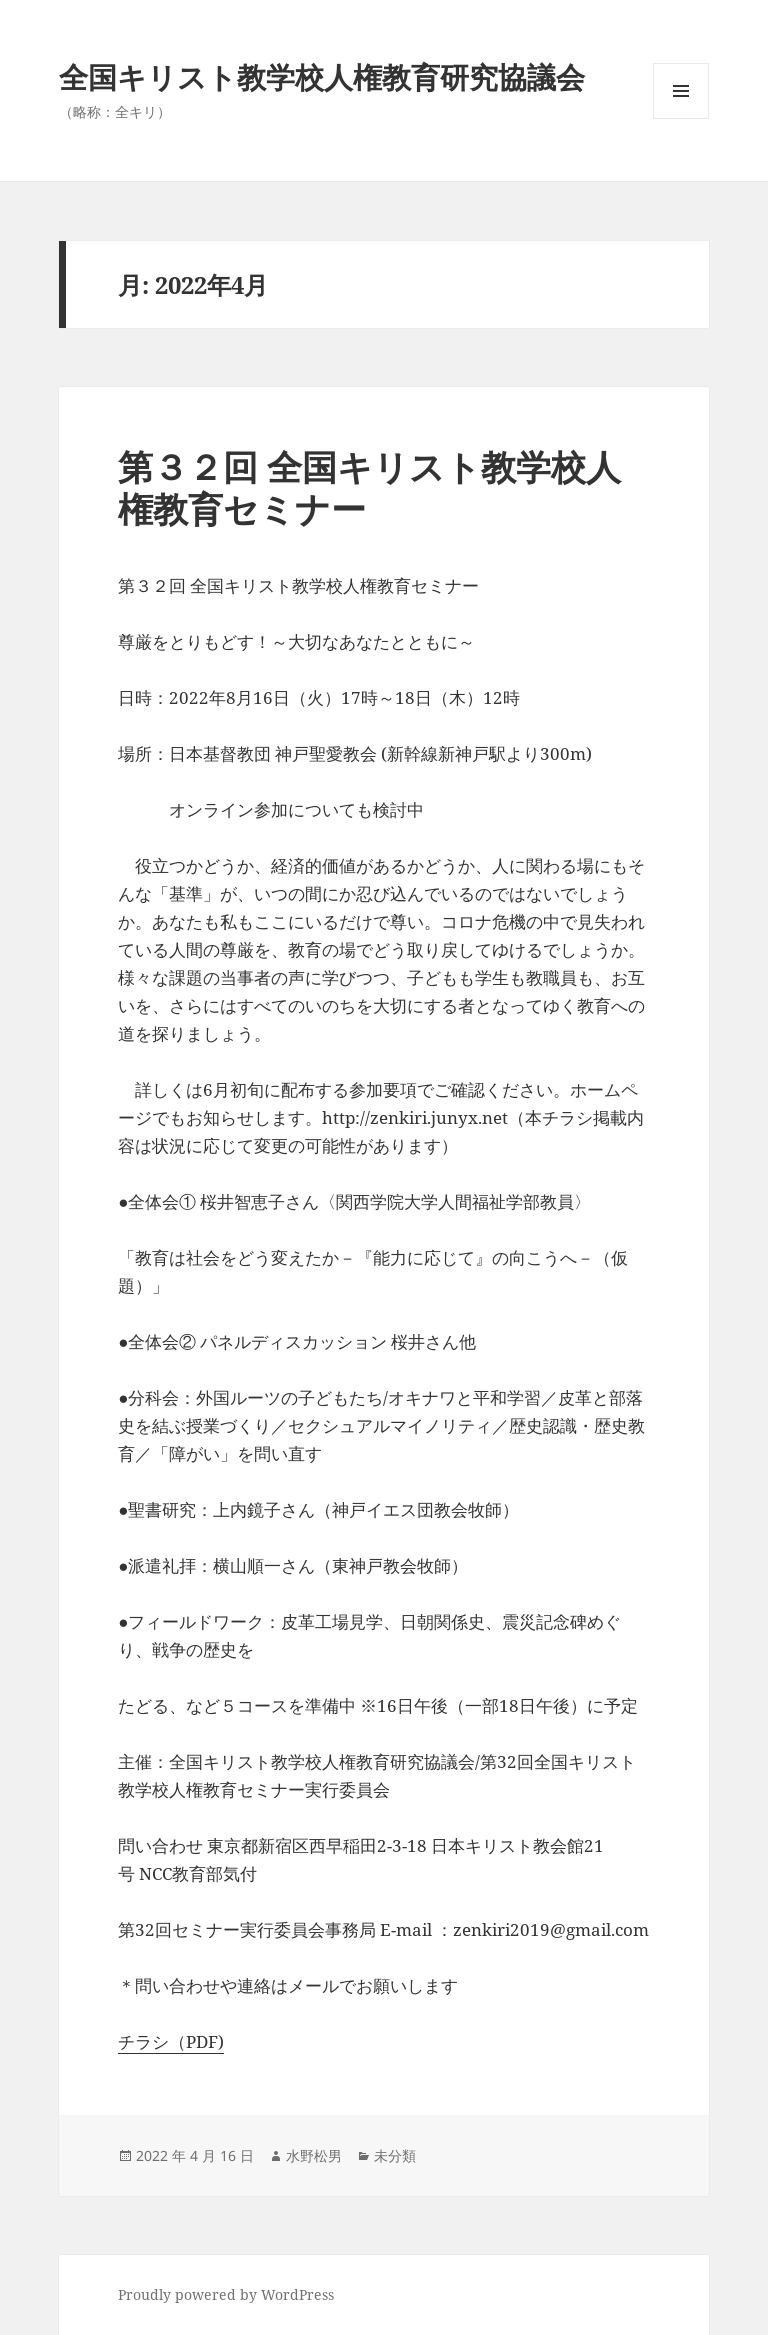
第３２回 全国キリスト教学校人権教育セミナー (369, 487)
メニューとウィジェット (681, 118)
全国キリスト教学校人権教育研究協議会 (322, 76)
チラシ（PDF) (171, 2041)
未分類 (395, 2155)
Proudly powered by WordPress (226, 2294)
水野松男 (314, 2155)
